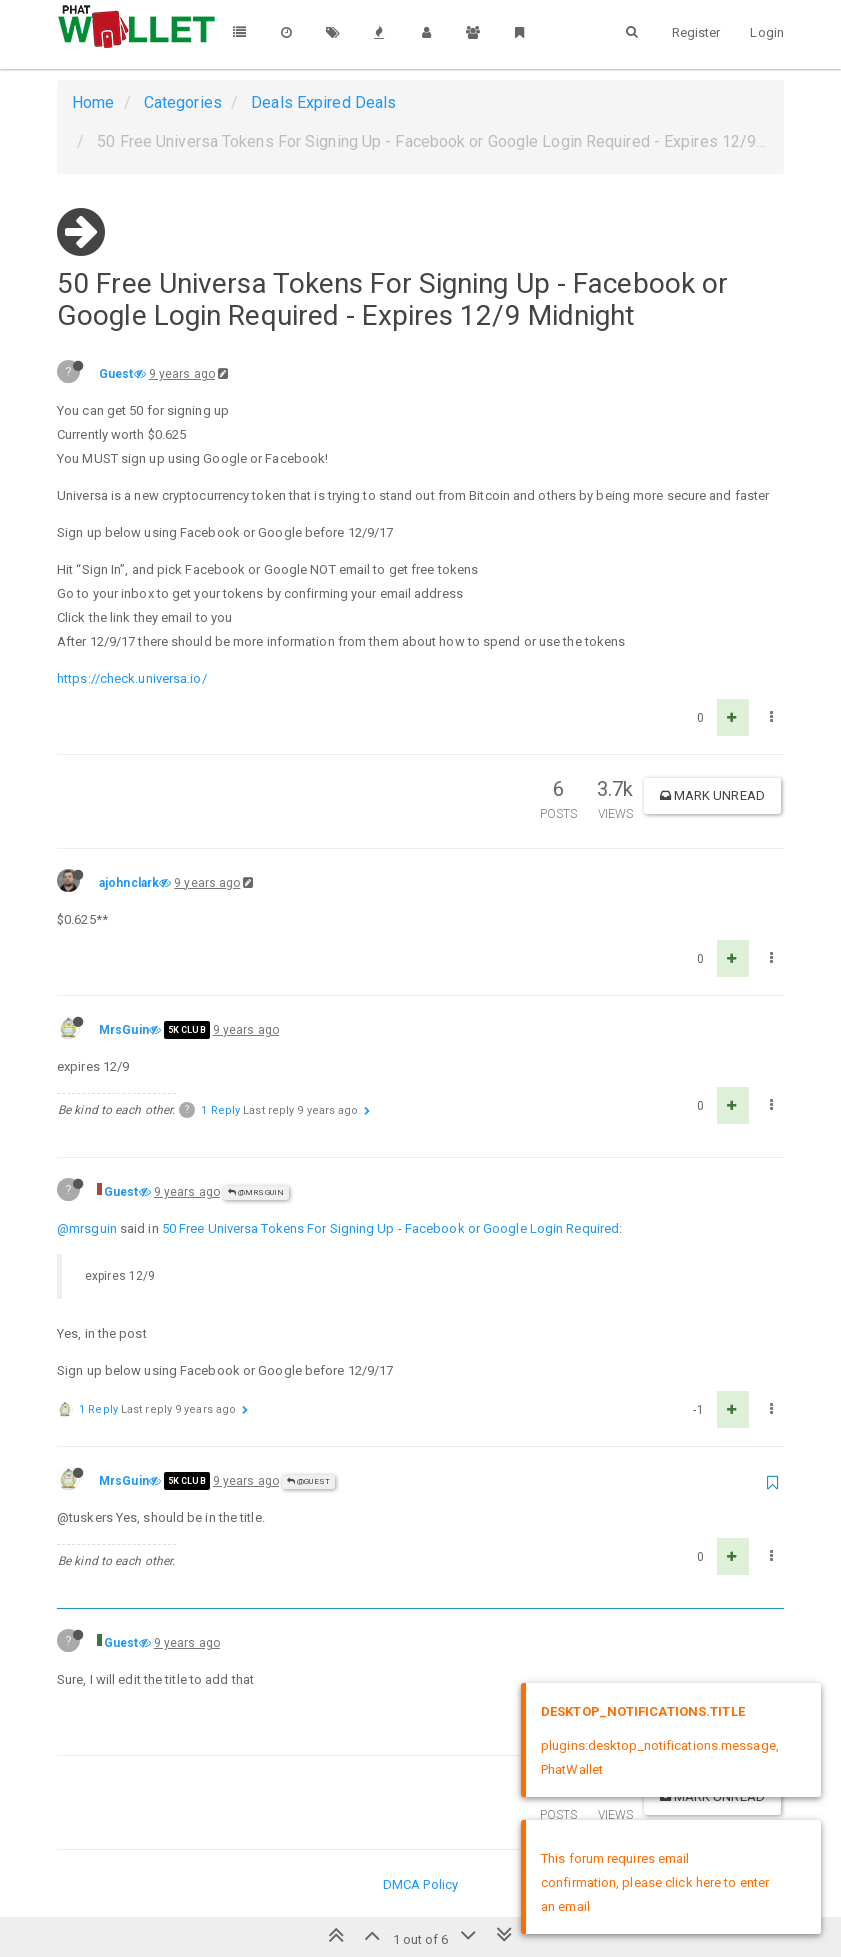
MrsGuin (124, 1030)
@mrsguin (87, 1228)
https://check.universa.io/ (132, 678)
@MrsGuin (256, 1192)
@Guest (308, 1481)
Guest (116, 374)
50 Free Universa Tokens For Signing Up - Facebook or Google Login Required (390, 1228)
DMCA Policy (420, 1884)
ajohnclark (129, 883)
